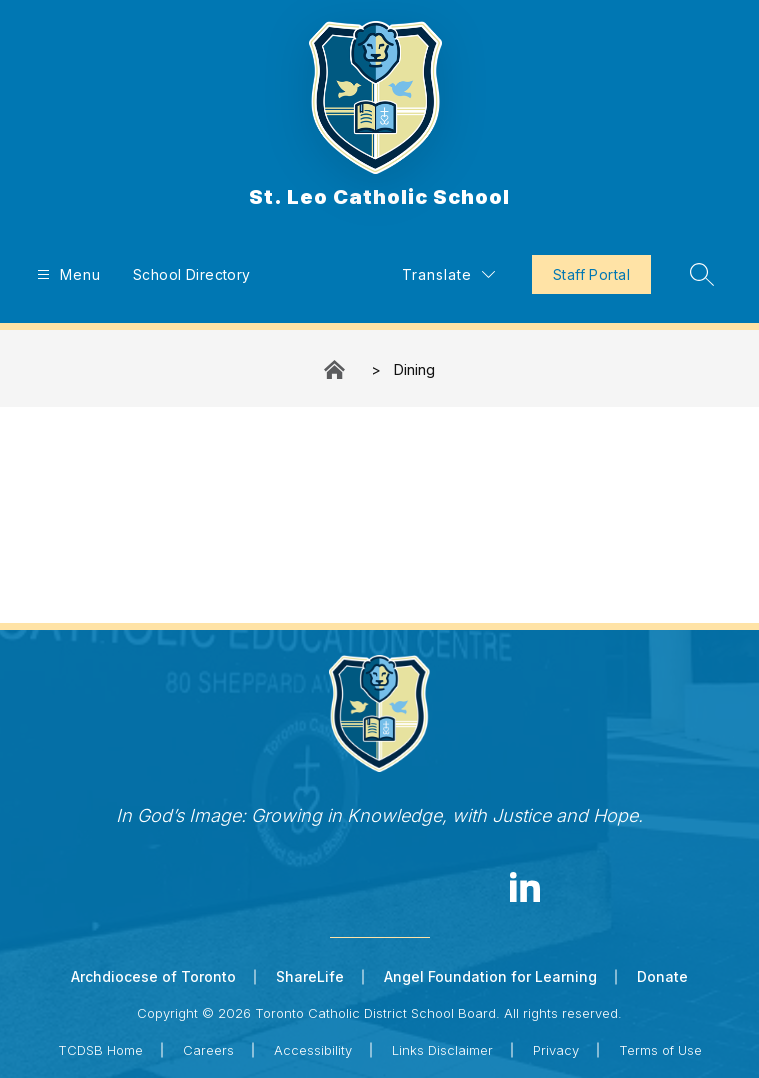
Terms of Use (660, 1050)
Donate (662, 976)
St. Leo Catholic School (336, 369)
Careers (208, 1050)
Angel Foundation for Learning (490, 976)
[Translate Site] (448, 274)
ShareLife (310, 976)
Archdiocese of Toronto (153, 976)
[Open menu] (66, 274)
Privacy (556, 1050)
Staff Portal (591, 274)
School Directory (192, 274)
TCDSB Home (100, 1050)
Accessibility (313, 1050)
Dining (414, 369)
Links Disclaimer (442, 1050)
